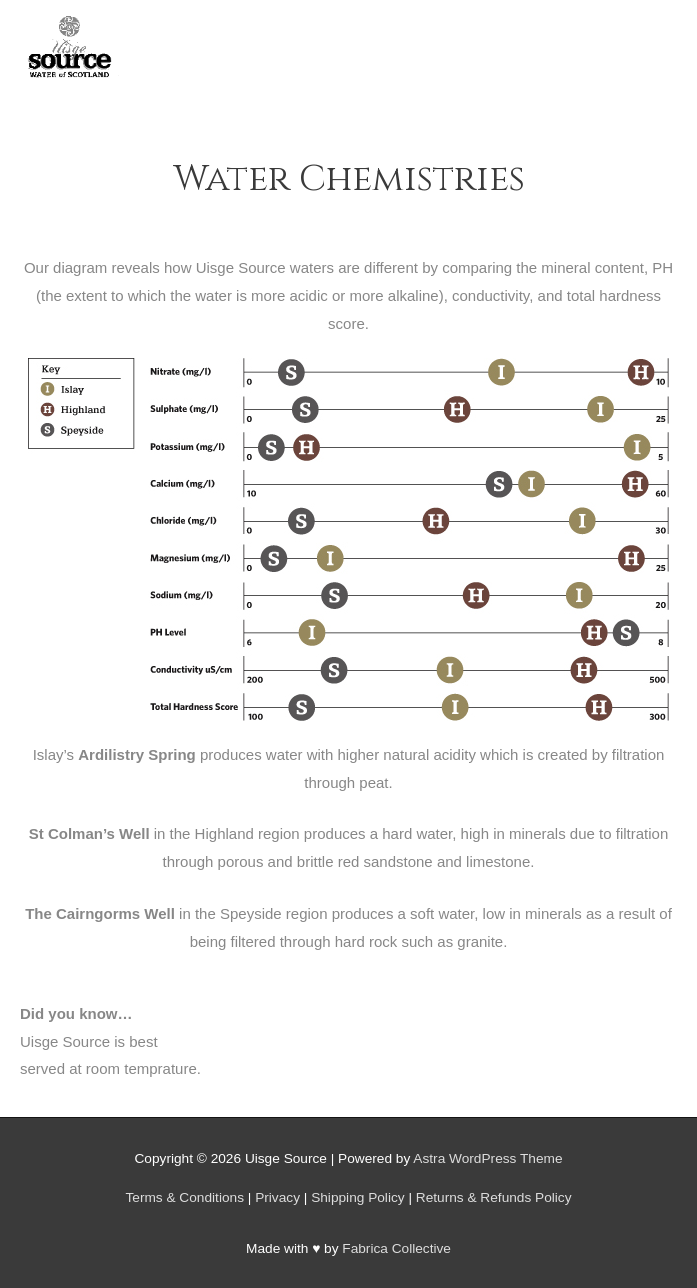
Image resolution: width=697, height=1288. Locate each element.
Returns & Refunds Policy (494, 1197)
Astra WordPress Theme (487, 1158)
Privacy (277, 1197)
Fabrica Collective (396, 1248)
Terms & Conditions (184, 1197)
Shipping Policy (357, 1197)
